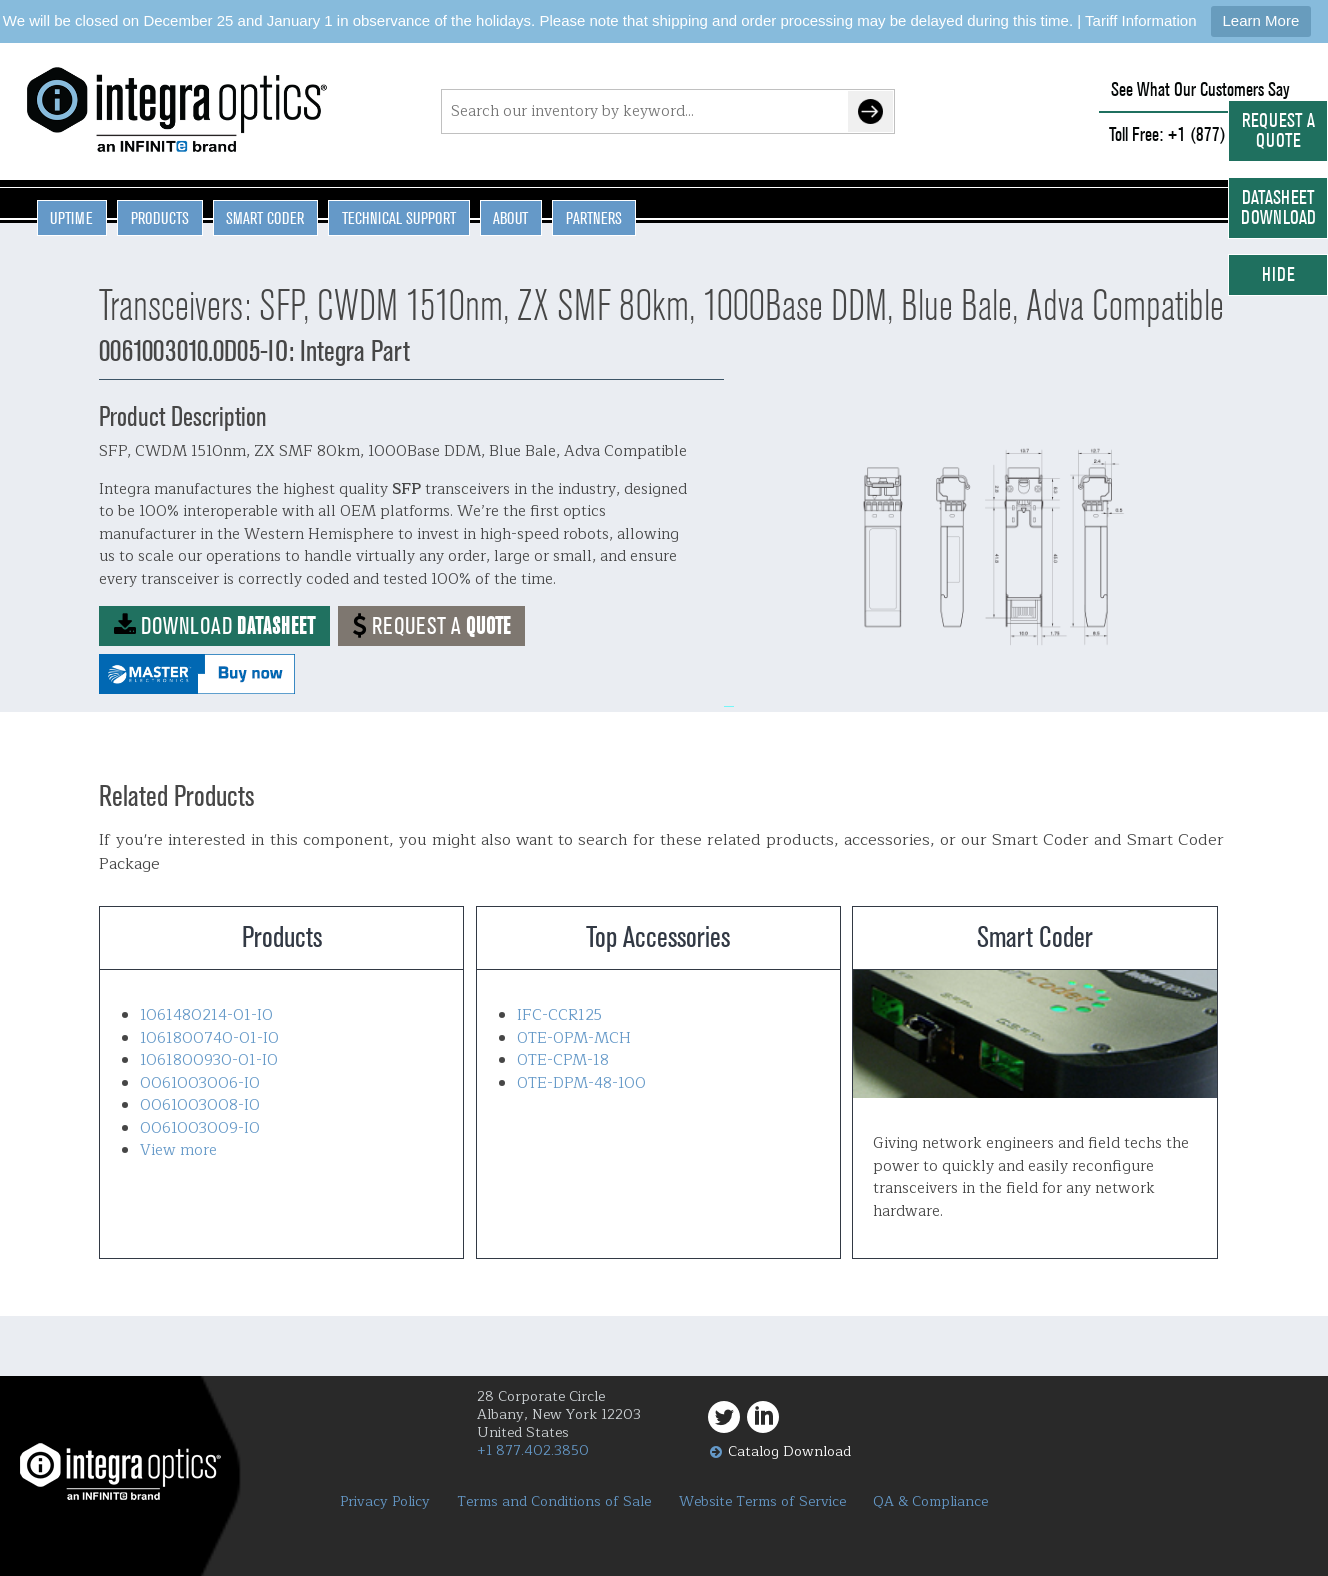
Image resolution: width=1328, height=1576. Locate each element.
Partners (594, 218)
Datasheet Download (1278, 207)
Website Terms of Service (762, 1502)
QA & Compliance (930, 1502)
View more (178, 1150)
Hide (1278, 274)
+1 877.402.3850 (533, 1450)
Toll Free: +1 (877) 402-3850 (1200, 134)
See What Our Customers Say (1200, 89)
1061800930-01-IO (209, 1060)
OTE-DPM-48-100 (581, 1083)
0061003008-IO (200, 1105)
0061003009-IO (200, 1128)
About (510, 218)
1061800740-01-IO (209, 1038)
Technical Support (399, 218)
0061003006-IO (200, 1083)
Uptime (71, 218)
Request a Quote (1278, 130)
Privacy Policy (385, 1502)
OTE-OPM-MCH (574, 1038)
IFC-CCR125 (559, 1015)
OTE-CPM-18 (563, 1060)
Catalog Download (789, 1451)
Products (160, 218)
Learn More (1261, 20)
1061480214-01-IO (206, 1015)
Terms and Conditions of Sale (554, 1502)
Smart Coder (265, 218)
